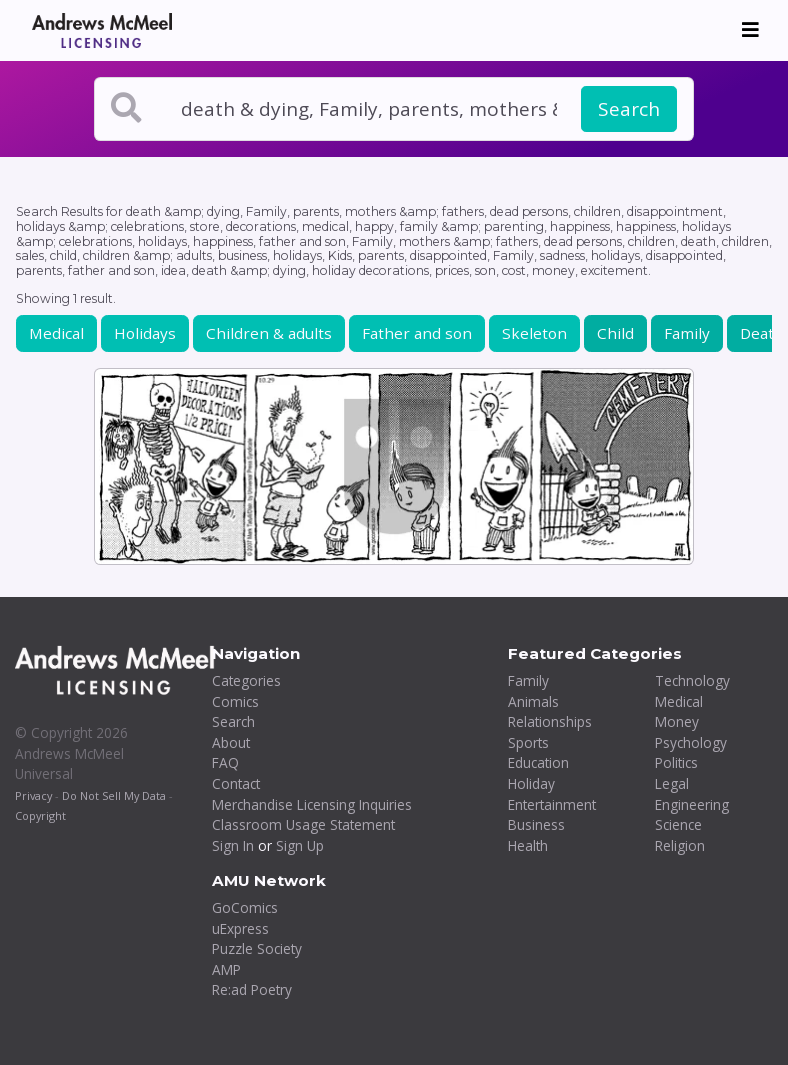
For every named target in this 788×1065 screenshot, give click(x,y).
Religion (680, 845)
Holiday (531, 783)
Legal (672, 783)
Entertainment (552, 804)
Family (687, 333)
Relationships (550, 721)
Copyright (40, 815)
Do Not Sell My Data (114, 795)
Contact (236, 783)
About (231, 742)
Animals (533, 701)
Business (536, 824)
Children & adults (269, 333)
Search (629, 109)
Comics (235, 701)
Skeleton (534, 333)
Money (677, 721)
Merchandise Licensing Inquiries (312, 804)
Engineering (692, 804)
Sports (528, 742)
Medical (56, 333)
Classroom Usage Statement (303, 824)
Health (528, 845)
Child (615, 333)
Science (678, 824)
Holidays (145, 333)
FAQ (225, 762)
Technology (692, 680)
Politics (676, 762)
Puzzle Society (257, 948)
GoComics (245, 907)
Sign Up (300, 845)
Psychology (691, 742)
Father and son (417, 333)
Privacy (33, 795)
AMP (226, 969)
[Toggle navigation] (750, 30)
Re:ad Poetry (252, 989)
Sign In (233, 845)
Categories (246, 680)
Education (538, 762)
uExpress (240, 928)
